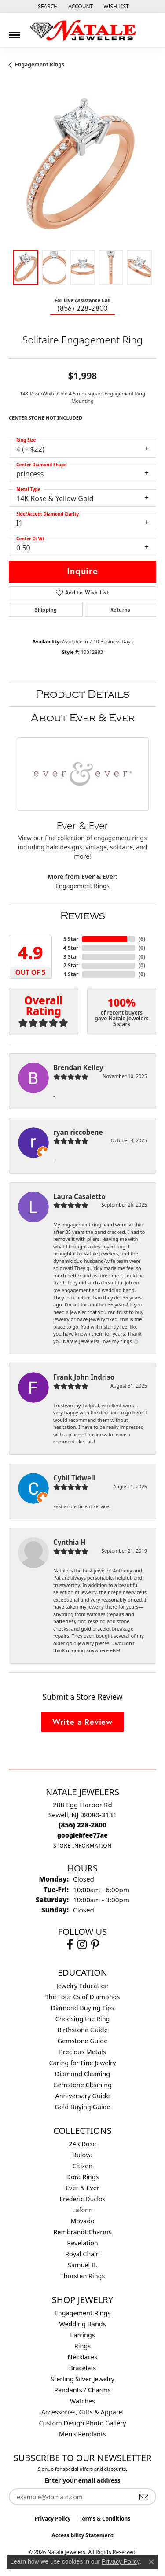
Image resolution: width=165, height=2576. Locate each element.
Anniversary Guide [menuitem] (82, 2096)
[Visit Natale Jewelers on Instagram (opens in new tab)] (82, 1944)
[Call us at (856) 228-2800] (82, 1824)
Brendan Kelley (78, 1067)
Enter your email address (82, 2480)
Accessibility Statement (82, 2535)
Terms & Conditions (104, 2518)
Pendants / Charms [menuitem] (82, 2390)
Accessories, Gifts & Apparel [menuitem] (82, 2412)
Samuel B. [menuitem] (82, 2265)
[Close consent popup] (151, 2562)
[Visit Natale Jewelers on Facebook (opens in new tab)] (69, 1944)
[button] (47, 6)
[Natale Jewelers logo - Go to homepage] (83, 30)
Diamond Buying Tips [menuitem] (82, 2008)
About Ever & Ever (83, 718)
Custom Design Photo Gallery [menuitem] (82, 2423)
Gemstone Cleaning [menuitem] (82, 2085)
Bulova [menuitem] (83, 2155)
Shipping (45, 609)
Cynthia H (69, 1542)
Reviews (82, 916)
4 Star (70, 948)
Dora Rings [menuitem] (82, 2177)
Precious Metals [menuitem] (82, 2052)
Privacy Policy (53, 2518)
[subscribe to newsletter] (143, 2497)
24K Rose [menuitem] (82, 2144)
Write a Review (82, 1721)
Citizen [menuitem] (83, 2166)
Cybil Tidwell (74, 1477)
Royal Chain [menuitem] (82, 2254)
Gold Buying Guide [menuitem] (82, 2107)
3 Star (70, 956)
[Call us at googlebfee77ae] (82, 1835)
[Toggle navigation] (14, 32)
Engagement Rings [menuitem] (83, 2313)
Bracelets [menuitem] (82, 2368)
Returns (120, 609)
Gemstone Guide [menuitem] (83, 2041)
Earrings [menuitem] (82, 2335)
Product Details (82, 694)
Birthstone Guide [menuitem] (82, 2030)
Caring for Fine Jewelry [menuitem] (82, 2063)
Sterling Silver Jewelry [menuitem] (82, 2379)
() (142, 939)
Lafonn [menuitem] (82, 2210)
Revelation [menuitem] (82, 2243)
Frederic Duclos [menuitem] (82, 2199)
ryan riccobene (78, 1132)
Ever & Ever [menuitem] (82, 2188)
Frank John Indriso (83, 1377)
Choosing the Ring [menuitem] (82, 2019)
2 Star (70, 965)
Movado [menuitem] (82, 2221)
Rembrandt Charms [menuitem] (82, 2232)
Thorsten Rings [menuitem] (82, 2276)
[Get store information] (82, 1845)
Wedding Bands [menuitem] (82, 2324)
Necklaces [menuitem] (82, 2357)
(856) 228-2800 (82, 308)
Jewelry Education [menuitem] (82, 1986)
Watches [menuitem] (82, 2401)
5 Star (70, 939)
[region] (82, 167)
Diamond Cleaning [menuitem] (82, 2074)
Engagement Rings (39, 64)
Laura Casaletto (79, 1196)
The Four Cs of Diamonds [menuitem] (82, 1997)
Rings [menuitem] (82, 2346)
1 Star (70, 974)
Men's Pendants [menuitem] (82, 2434)
